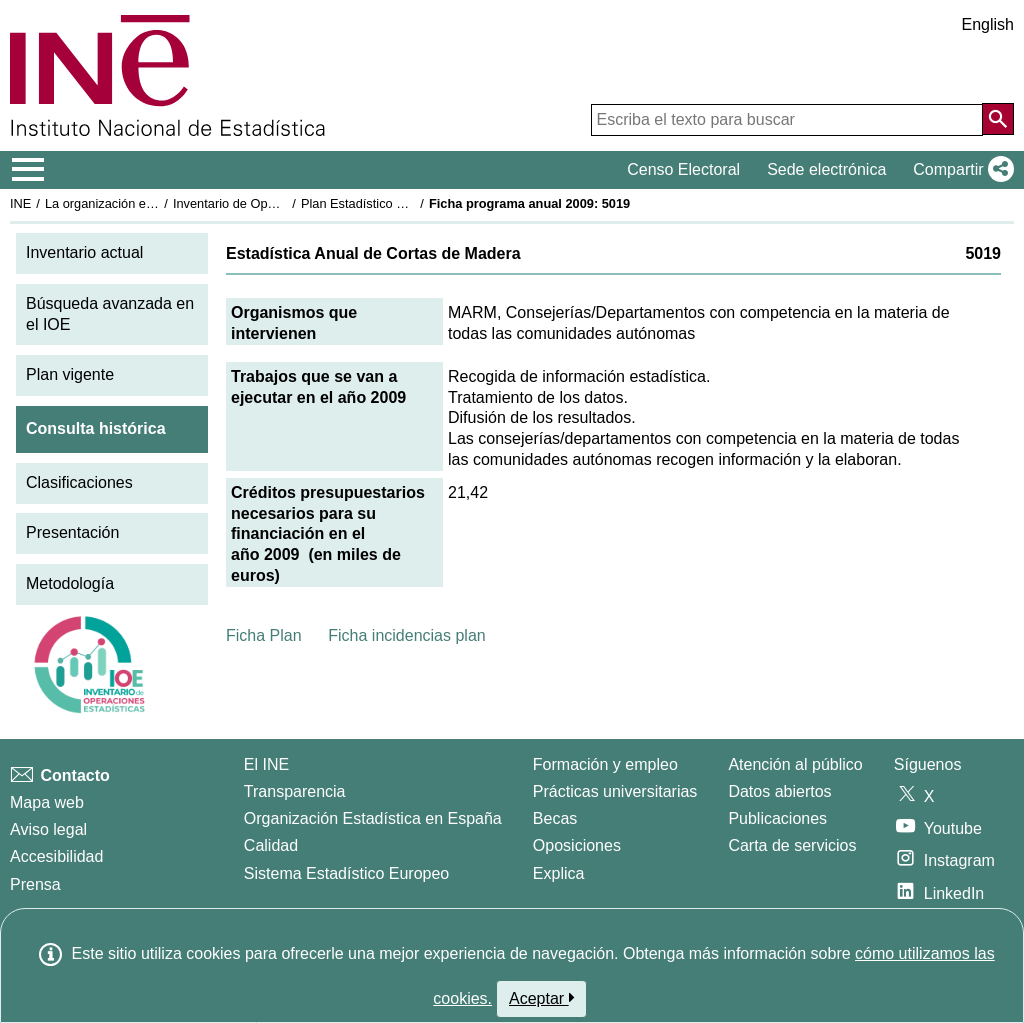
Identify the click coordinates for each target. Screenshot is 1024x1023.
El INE (266, 764)
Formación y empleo (605, 764)
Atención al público (795, 764)
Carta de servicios (792, 845)
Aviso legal (48, 829)
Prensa (35, 884)
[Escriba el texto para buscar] (787, 120)
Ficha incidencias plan (406, 635)
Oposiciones (577, 845)
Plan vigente (70, 374)
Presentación (72, 532)
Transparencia (295, 791)
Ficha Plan (264, 635)
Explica (559, 873)
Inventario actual (84, 252)
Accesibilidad (56, 856)
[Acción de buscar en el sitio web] (998, 119)
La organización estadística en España (155, 203)
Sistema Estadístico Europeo (346, 873)
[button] (959, 170)
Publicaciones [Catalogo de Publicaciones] (777, 818)
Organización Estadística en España (373, 818)
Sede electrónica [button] (826, 169)
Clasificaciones (79, 482)
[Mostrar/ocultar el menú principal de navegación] (28, 170)
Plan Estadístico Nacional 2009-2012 (406, 203)
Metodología (70, 583)
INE (20, 203)
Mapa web (47, 802)
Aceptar (541, 998)
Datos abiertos (779, 791)
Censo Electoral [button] (683, 169)
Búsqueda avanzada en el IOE (110, 314)
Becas (555, 818)
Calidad (271, 845)
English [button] (988, 24)
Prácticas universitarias (615, 791)
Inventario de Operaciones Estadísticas (284, 203)
